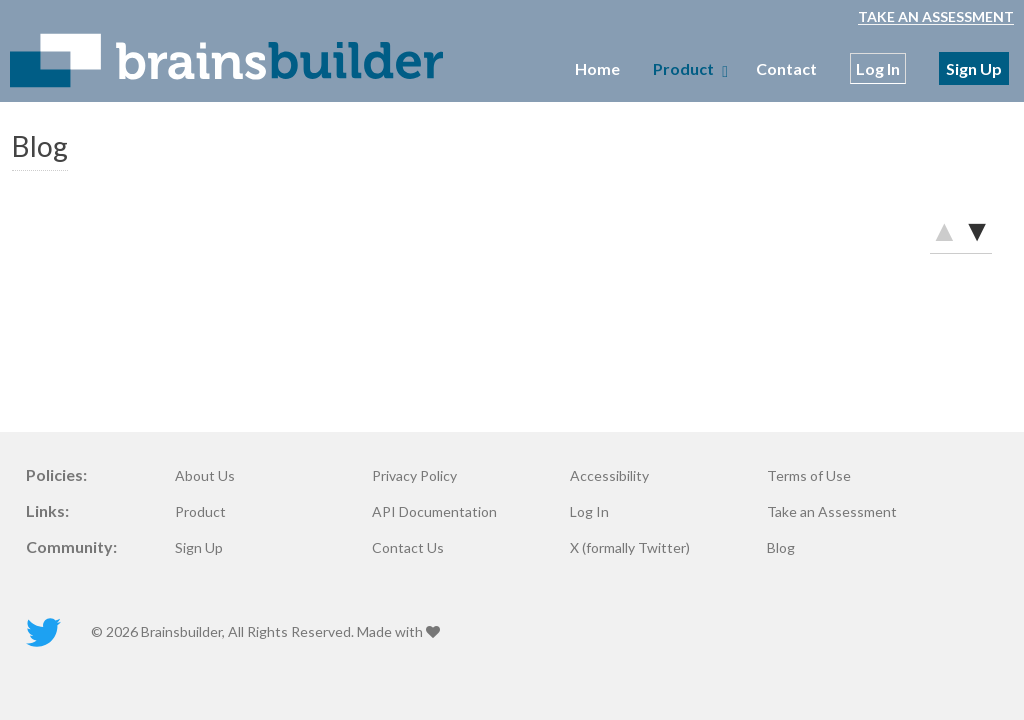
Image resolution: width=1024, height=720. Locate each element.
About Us (205, 476)
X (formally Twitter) (630, 548)
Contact (786, 68)
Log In (878, 68)
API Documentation (434, 512)
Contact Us (408, 548)
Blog (781, 548)
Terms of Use (809, 476)
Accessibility (609, 476)
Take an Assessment (936, 16)
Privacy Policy (414, 476)
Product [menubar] (688, 68)
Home (597, 68)
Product (200, 512)
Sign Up (974, 68)
